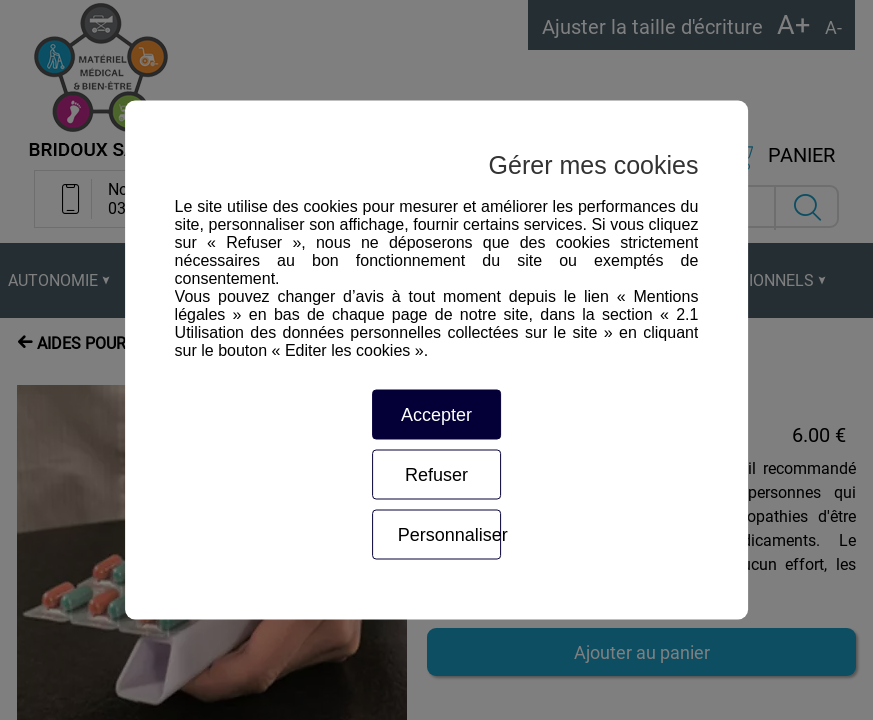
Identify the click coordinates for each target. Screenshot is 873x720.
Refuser (436, 475)
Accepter (436, 415)
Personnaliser (450, 535)
